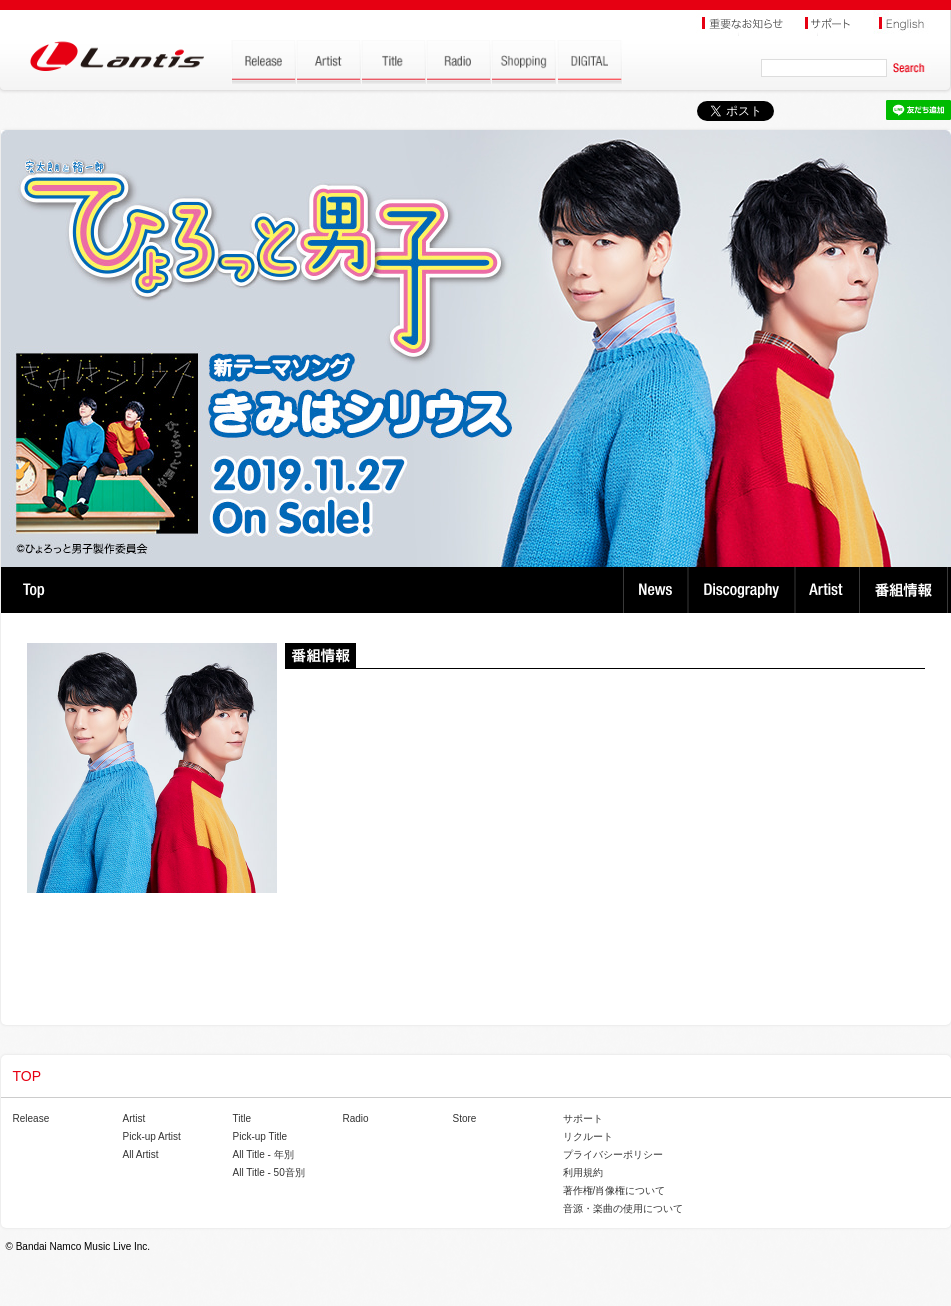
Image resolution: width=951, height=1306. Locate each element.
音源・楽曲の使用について (623, 1208)
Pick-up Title (260, 1136)
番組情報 (906, 590)
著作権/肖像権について (614, 1190)
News (655, 590)
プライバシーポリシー (613, 1154)
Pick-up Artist (152, 1136)
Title (242, 1118)
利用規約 (583, 1172)
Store (465, 1118)
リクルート (588, 1136)
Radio (356, 1118)
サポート (583, 1118)
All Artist (141, 1154)
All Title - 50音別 (269, 1172)
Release (31, 1118)
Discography (743, 590)
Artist (829, 590)
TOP (33, 590)
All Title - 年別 (263, 1154)
